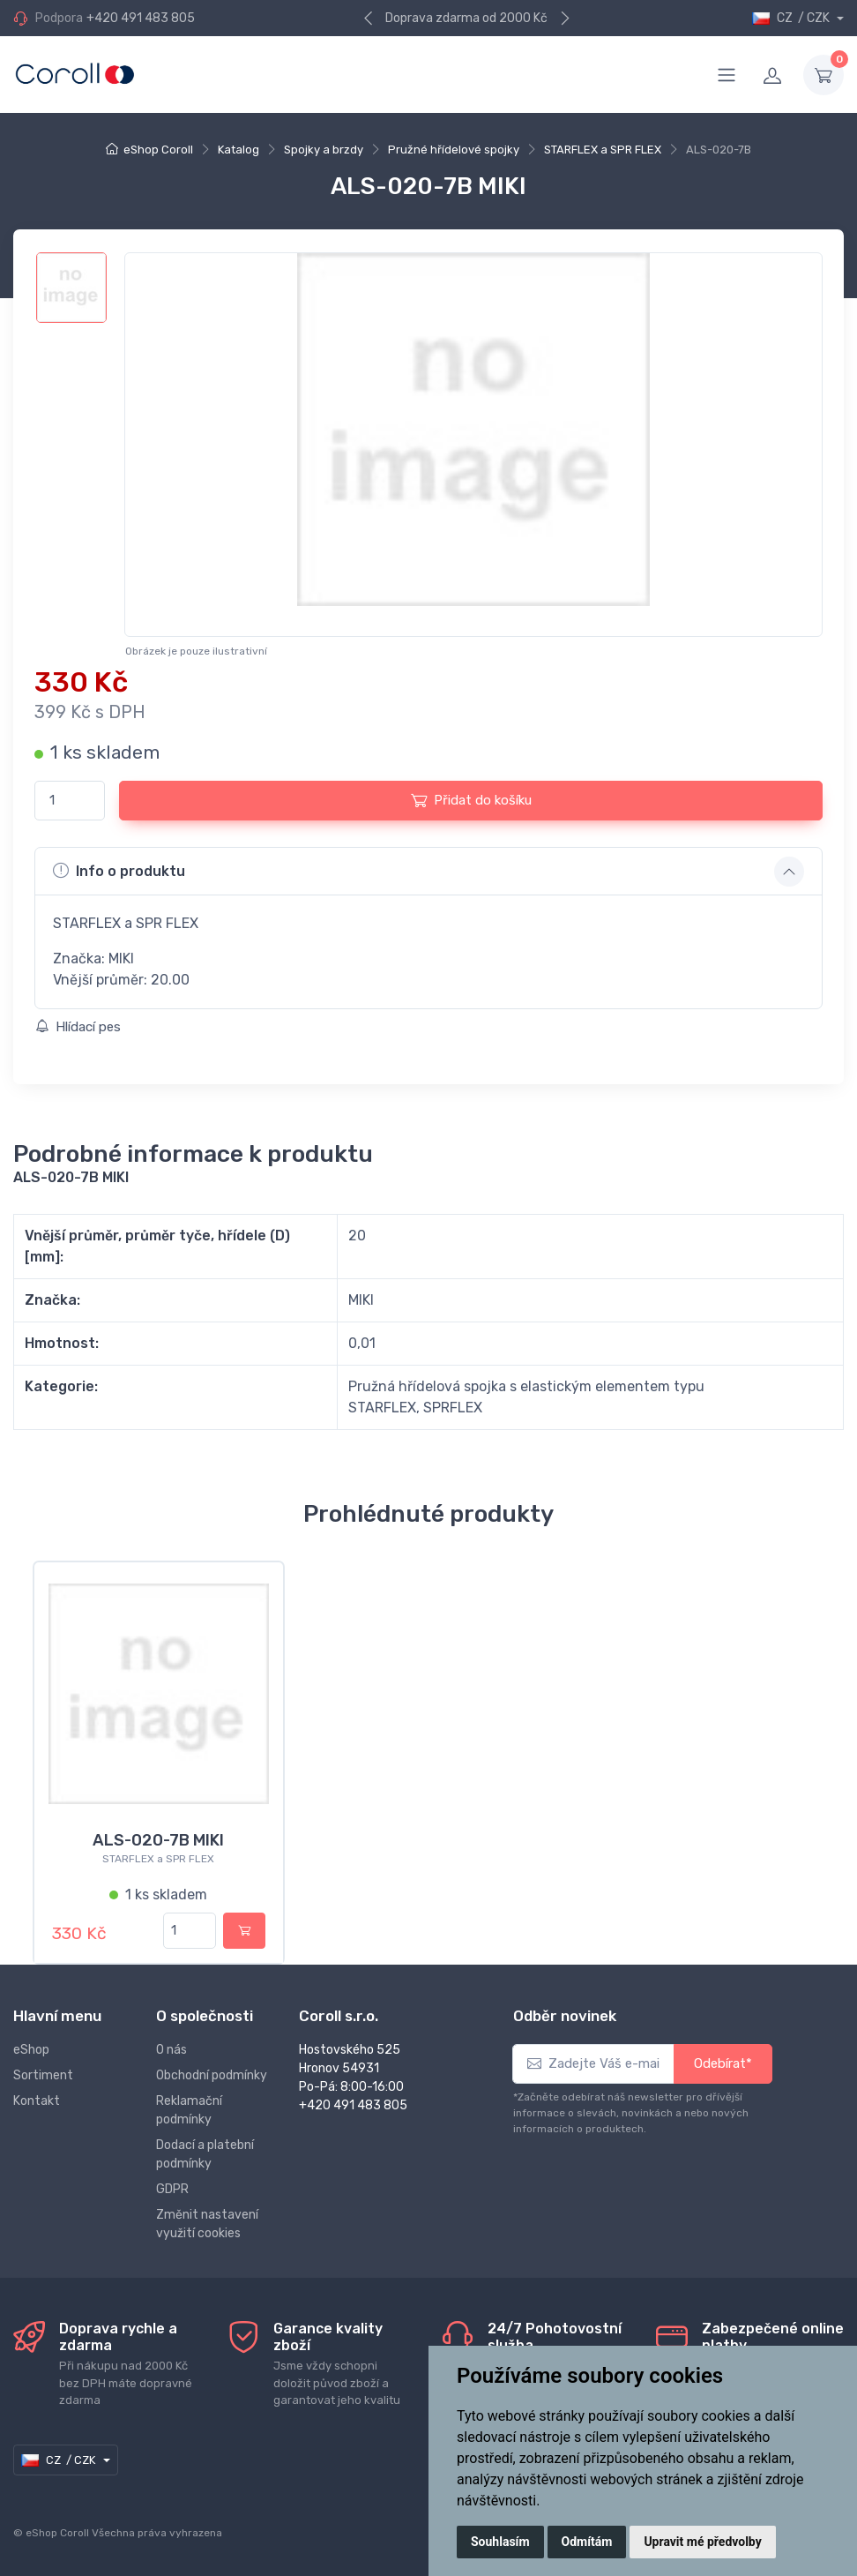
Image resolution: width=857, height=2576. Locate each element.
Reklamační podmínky (189, 2110)
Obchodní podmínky (211, 2075)
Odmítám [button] (587, 2542)
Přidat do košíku (471, 800)
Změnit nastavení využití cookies (207, 2224)
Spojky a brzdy (323, 149)
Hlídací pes (78, 1027)
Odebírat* (723, 2063)
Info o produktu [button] (119, 871)
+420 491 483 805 (140, 18)
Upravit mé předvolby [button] (702, 2542)
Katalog (238, 149)
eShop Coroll (158, 149)
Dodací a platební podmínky (205, 2154)
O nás (171, 2049)
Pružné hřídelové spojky (453, 149)
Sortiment (43, 2075)
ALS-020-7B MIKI (158, 1840)
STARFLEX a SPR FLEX (602, 149)
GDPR (172, 2189)
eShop (31, 2049)
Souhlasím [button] (500, 2542)
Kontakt (36, 2100)
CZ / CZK (792, 18)
